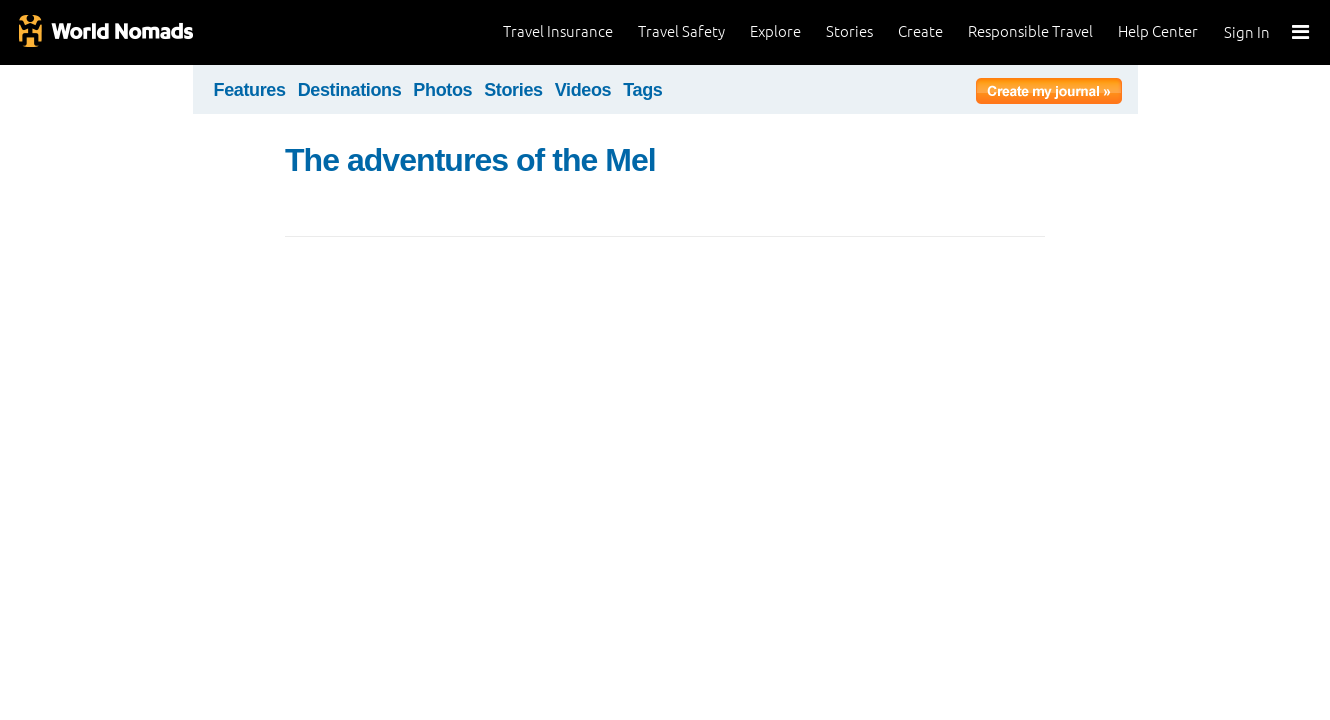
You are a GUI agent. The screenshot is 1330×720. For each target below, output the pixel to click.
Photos (442, 90)
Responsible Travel (1030, 31)
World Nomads (105, 32)
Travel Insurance (558, 31)
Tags (642, 90)
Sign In (1247, 32)
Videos (583, 90)
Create (920, 31)
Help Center (1158, 31)
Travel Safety (681, 31)
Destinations (350, 90)
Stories (849, 31)
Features (250, 90)
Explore (775, 31)
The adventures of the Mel (470, 160)
